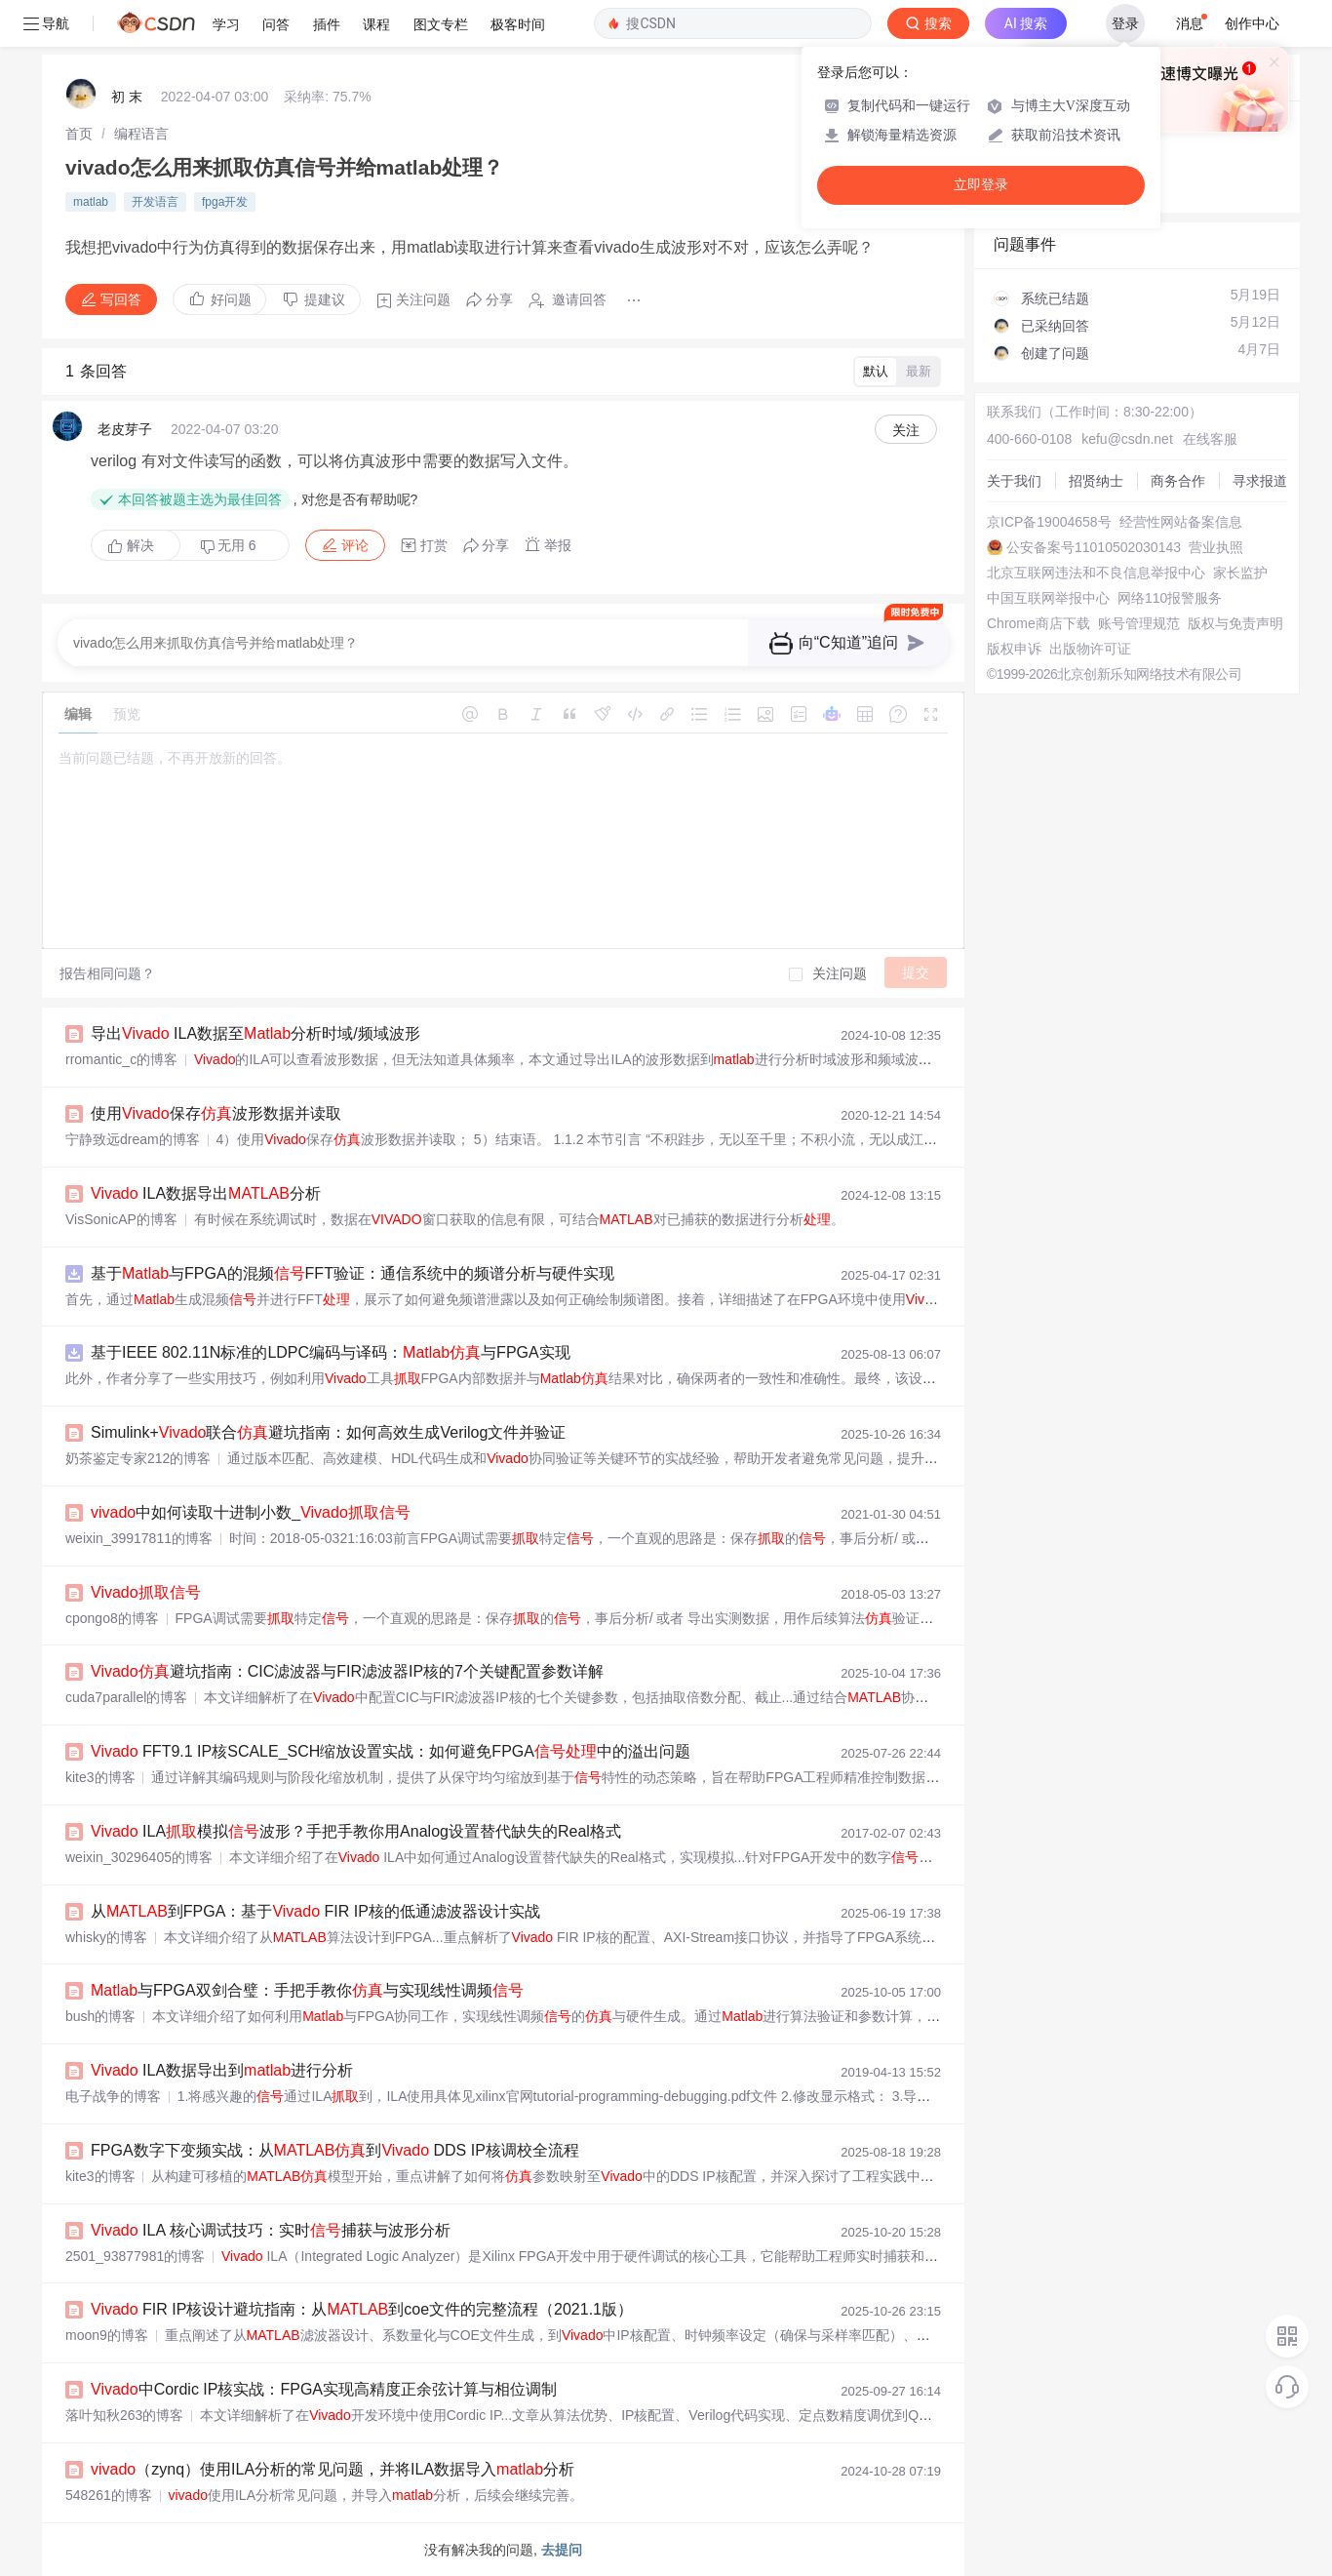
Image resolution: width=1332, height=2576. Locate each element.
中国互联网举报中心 (1048, 598)
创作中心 (1252, 23)
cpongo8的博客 (112, 1618)
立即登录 (981, 185)
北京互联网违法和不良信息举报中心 (1096, 572)
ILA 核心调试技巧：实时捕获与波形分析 (271, 2230)
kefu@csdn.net (1127, 439)
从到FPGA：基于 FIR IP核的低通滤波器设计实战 (315, 1911)
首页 (79, 133)
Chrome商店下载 (1038, 623)
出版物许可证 (1090, 648)
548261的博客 (108, 2495)
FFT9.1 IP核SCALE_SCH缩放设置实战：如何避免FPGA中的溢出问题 (390, 1751)
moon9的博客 (106, 2335)
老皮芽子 (125, 429)
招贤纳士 (1096, 481)
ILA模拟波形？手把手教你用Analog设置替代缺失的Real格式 (356, 1831)
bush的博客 (100, 2016)
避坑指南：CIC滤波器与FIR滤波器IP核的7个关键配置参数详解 (347, 1671)
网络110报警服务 (1169, 598)
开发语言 (155, 202)
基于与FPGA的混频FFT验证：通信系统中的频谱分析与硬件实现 (352, 1273)
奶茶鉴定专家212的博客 (138, 1458)
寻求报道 (1260, 481)
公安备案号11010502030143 (1093, 547)
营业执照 (1216, 547)
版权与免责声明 (1235, 623)
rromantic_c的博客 (121, 1059)
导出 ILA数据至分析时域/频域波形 (255, 1033)
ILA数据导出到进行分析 (222, 2070)
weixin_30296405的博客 (139, 1857)
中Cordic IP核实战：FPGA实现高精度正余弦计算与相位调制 (324, 2389)
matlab (90, 202)
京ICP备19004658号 (1049, 522)
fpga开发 (225, 202)
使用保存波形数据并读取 (216, 1113)
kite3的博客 (100, 1777)
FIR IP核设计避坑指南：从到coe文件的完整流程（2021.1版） (362, 2309)
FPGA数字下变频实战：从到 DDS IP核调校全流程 (335, 2150)
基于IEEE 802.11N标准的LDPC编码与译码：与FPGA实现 (330, 1352)
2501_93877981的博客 (135, 2256)
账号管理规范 (1139, 623)
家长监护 (1240, 572)
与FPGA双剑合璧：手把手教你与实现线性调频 (307, 1990)
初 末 (126, 96)
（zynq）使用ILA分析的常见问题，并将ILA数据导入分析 (332, 2469)
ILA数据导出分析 (206, 1193)
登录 (1125, 23)
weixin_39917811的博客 (139, 1538)
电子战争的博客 (113, 2096)
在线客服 (1210, 439)
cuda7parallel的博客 (126, 1697)
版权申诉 (1014, 648)
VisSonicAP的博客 (121, 1219)
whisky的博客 (106, 1937)
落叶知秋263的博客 (124, 2415)
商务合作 (1178, 481)
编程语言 (141, 133)
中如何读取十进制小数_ (251, 1512)
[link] (79, 133)
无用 (228, 545)
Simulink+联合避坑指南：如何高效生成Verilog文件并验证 (328, 1432)
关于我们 (1014, 481)
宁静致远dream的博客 (132, 1139)
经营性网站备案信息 (1180, 522)
